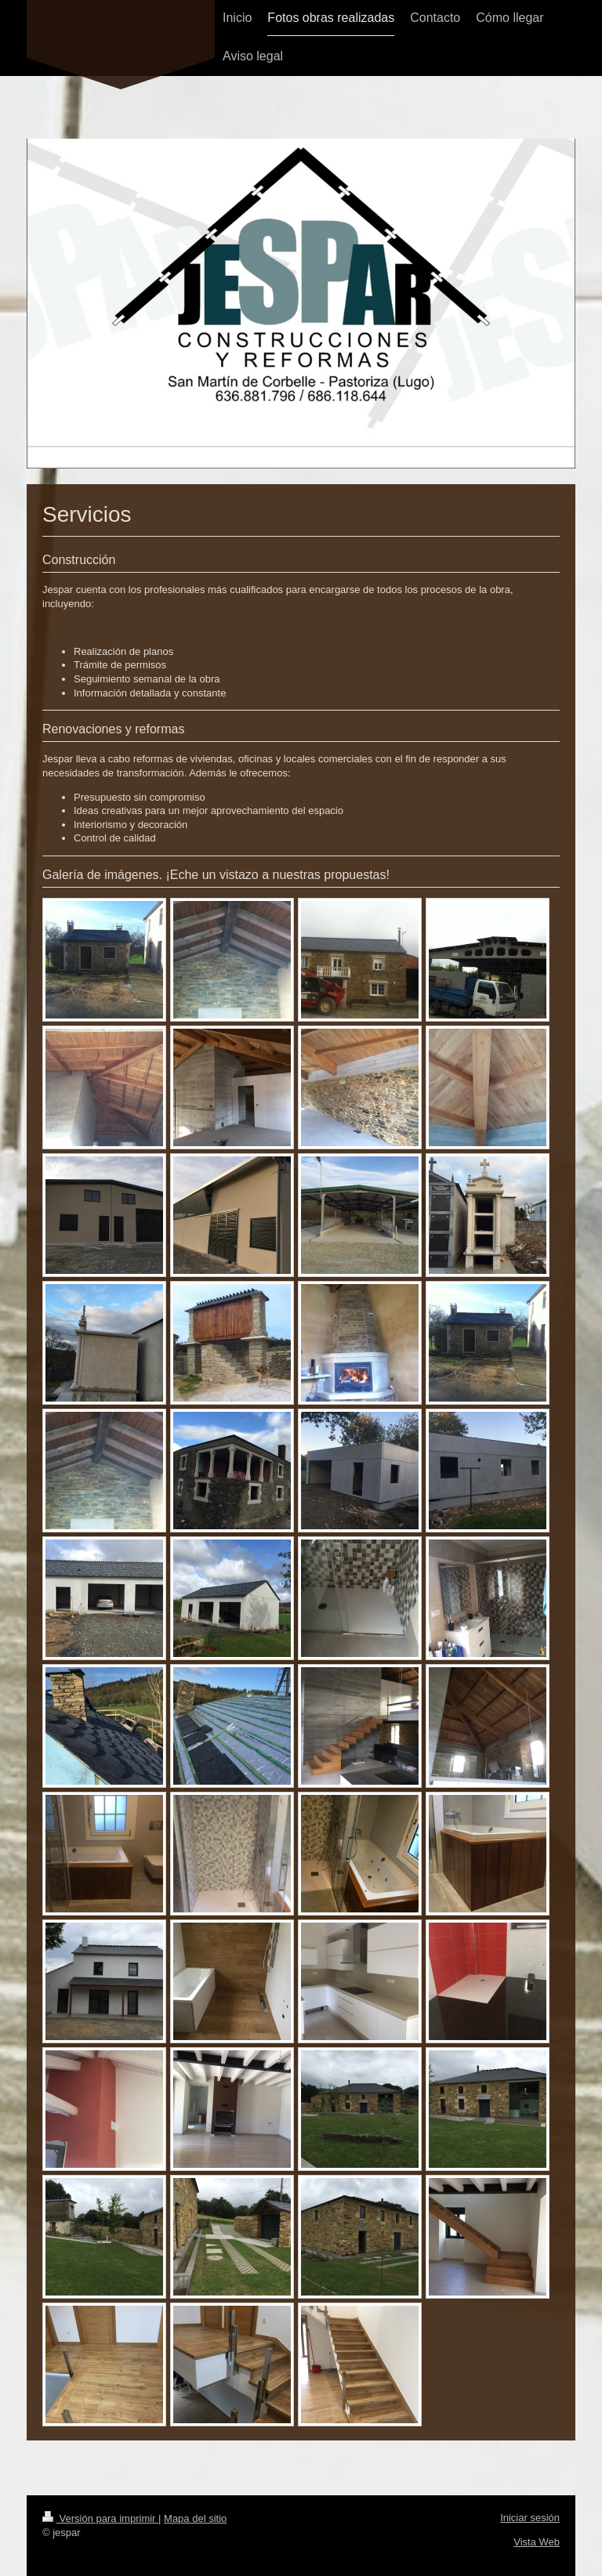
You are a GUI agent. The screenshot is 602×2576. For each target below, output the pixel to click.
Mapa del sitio (195, 2518)
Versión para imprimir (100, 2518)
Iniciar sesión (530, 2518)
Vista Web (536, 2542)
